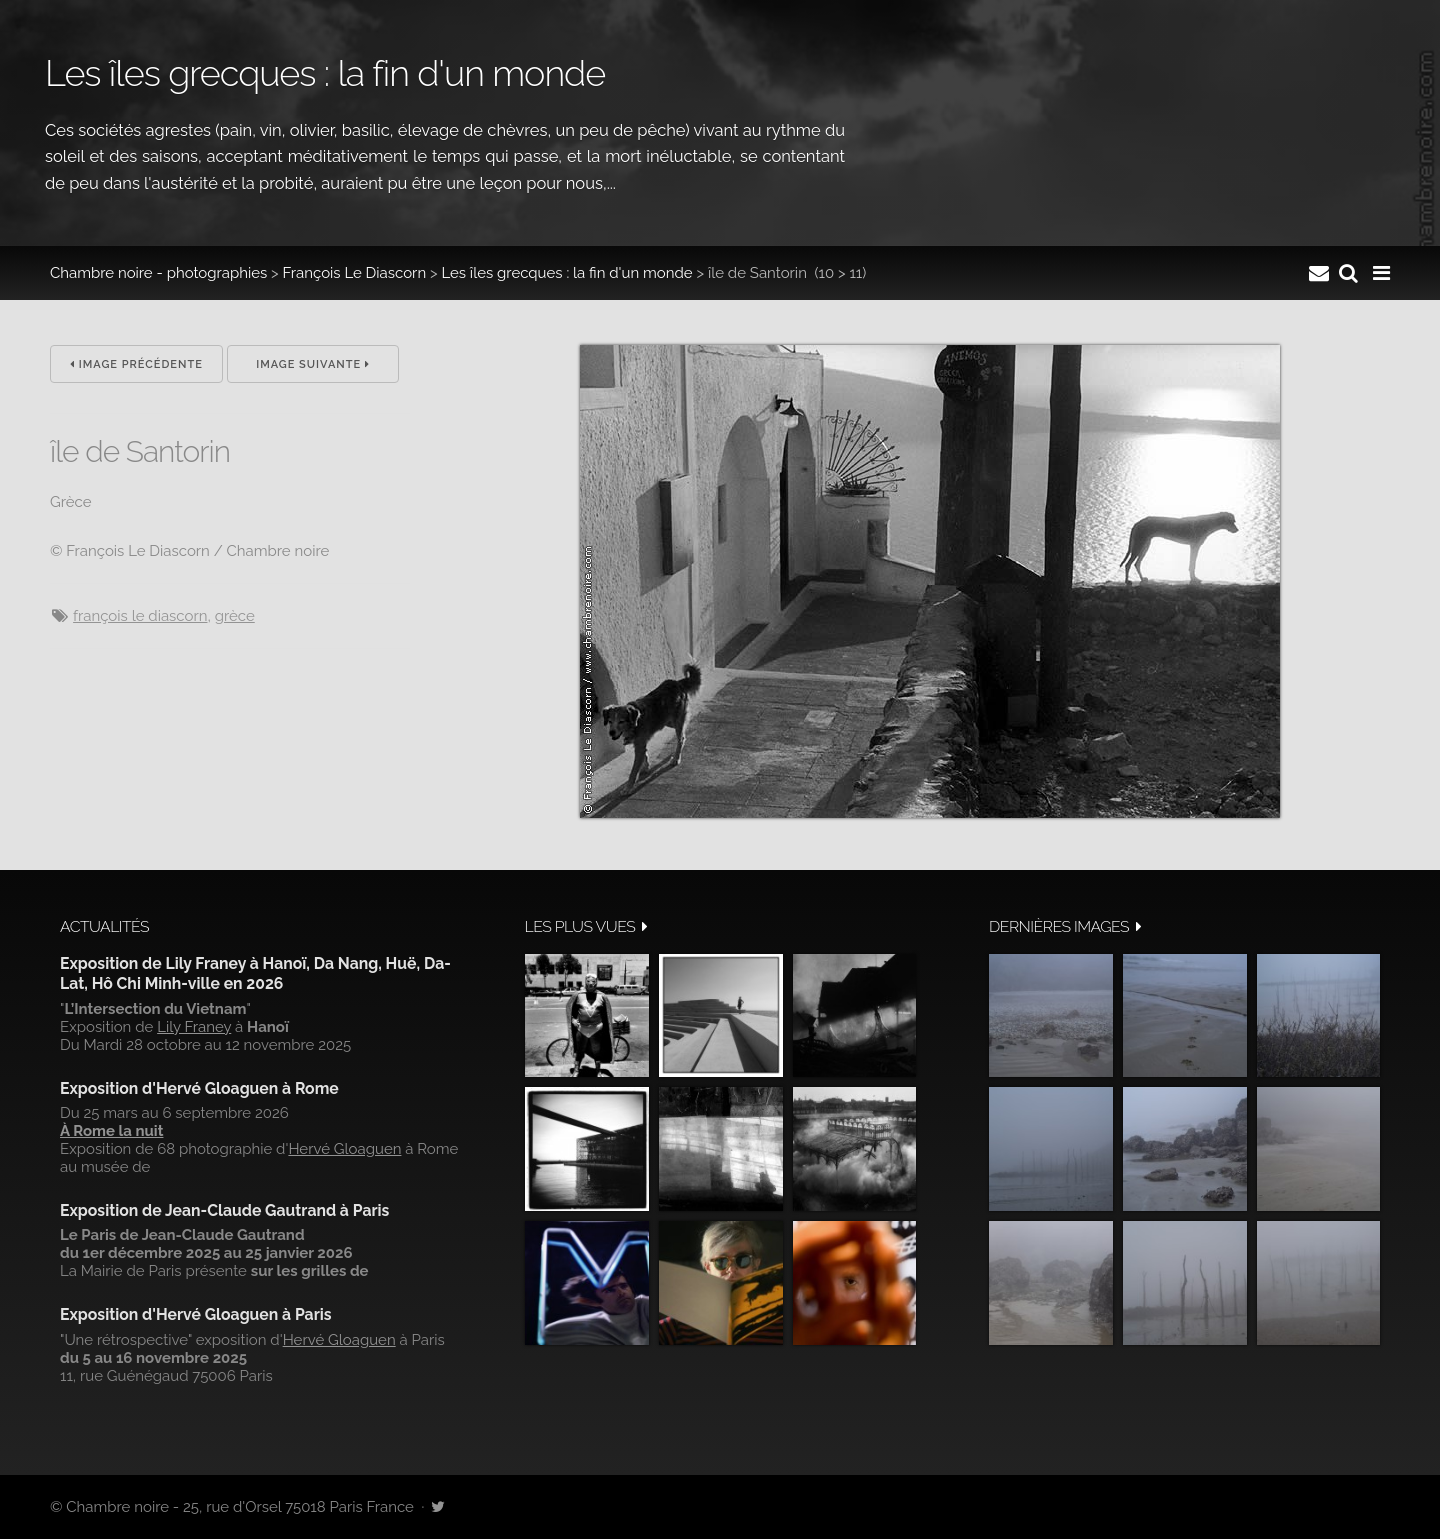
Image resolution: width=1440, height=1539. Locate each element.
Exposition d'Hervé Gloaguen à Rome (199, 1088)
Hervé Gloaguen (344, 1149)
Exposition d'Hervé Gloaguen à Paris (196, 1314)
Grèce (235, 616)
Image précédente (136, 364)
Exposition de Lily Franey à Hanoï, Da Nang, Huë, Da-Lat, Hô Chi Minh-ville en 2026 (255, 973)
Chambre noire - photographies (158, 273)
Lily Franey (194, 1027)
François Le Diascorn (355, 273)
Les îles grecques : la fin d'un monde (566, 273)
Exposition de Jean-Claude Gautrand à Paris (224, 1210)
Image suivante (313, 364)
